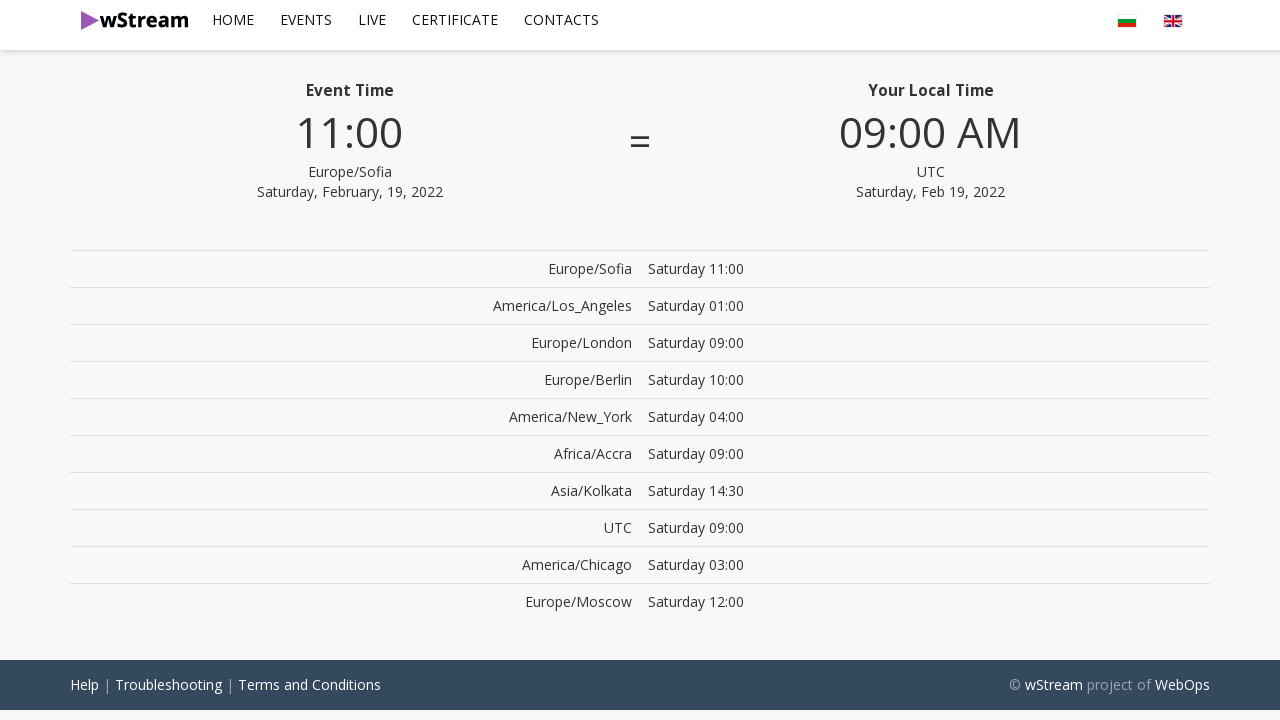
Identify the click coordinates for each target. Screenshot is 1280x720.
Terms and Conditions (309, 684)
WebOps (1182, 684)
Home (233, 19)
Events (306, 19)
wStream (1054, 684)
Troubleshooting (168, 684)
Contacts (561, 19)
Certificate (455, 19)
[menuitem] (233, 20)
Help (84, 684)
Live (372, 19)
